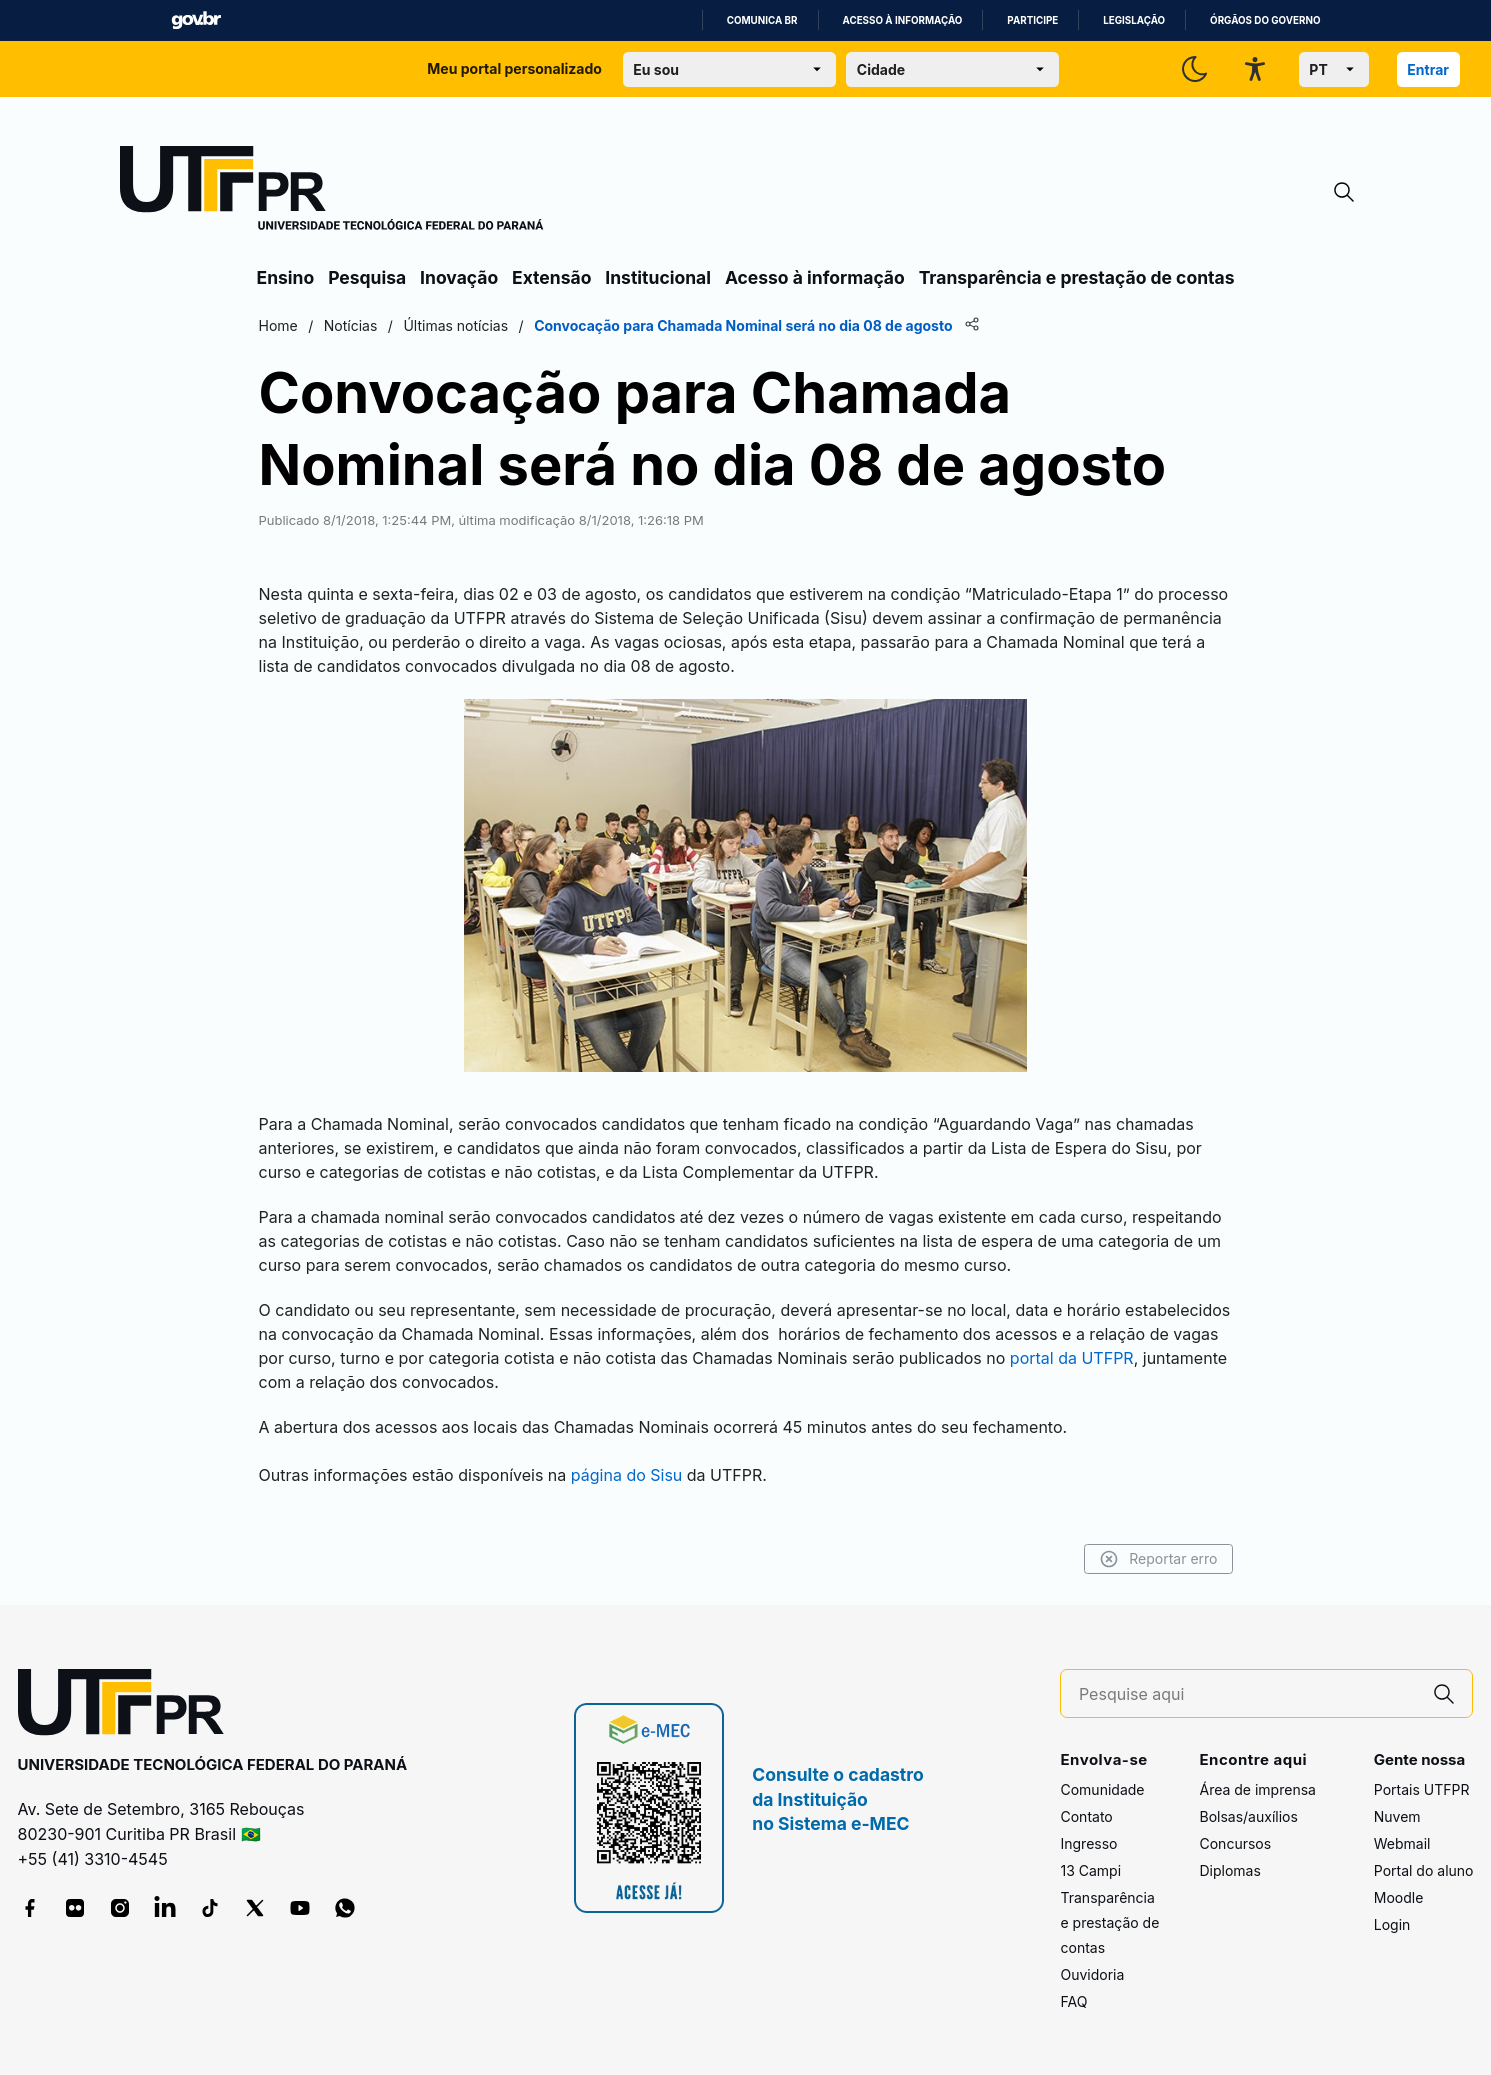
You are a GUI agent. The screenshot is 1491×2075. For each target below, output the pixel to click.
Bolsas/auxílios (1248, 1816)
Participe (1032, 20)
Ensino (286, 277)
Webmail (1402, 1843)
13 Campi (1090, 1870)
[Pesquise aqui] (1248, 1694)
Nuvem (1397, 1816)
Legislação (1134, 20)
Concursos (1235, 1843)
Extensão (551, 277)
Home (278, 325)
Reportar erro (1158, 1559)
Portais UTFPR (1422, 1789)
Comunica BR (762, 20)
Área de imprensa (1257, 1789)
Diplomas (1229, 1870)
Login (1392, 1924)
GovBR (196, 20)
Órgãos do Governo (1265, 20)
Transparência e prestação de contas (1077, 277)
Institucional (658, 277)
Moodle (1399, 1897)
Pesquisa (367, 277)
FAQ (1073, 2001)
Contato (1086, 1816)
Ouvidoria (1092, 1974)
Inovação (459, 277)
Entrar (1428, 69)
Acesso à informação (903, 20)
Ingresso (1088, 1843)
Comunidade (1102, 1789)
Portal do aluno (1424, 1870)
